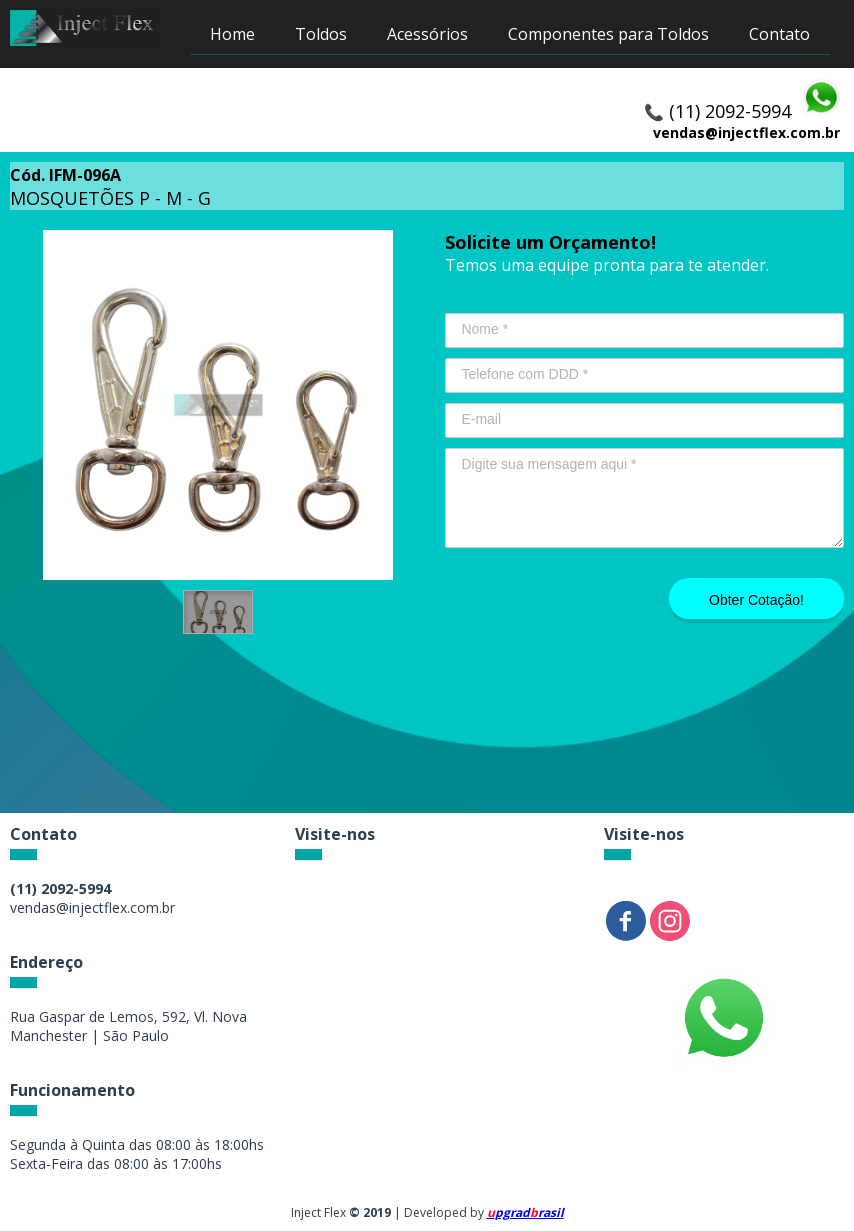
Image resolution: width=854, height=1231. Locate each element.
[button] (218, 612)
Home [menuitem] (232, 34)
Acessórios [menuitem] (427, 34)
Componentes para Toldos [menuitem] (608, 34)
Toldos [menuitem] (321, 34)
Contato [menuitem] (779, 34)
